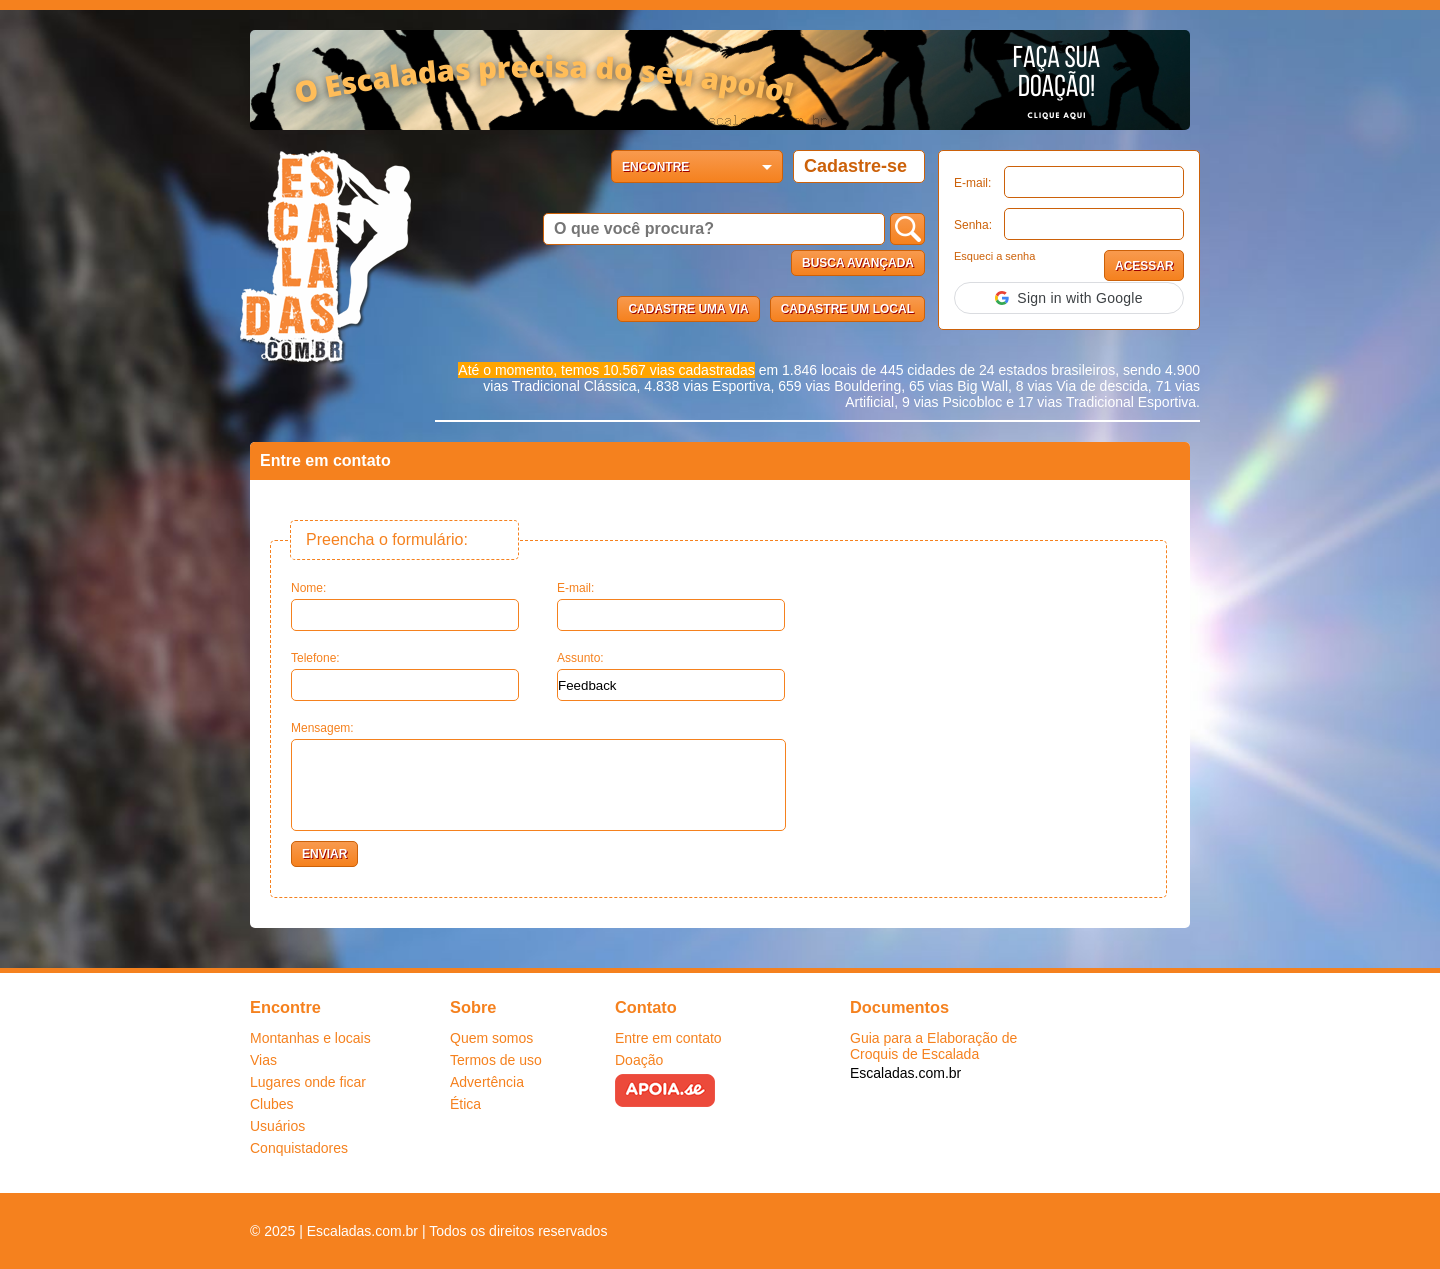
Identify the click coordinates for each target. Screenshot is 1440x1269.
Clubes (272, 1104)
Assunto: (671, 676)
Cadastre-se (855, 166)
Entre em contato (668, 1038)
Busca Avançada (858, 263)
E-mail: (972, 183)
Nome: (405, 606)
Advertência (487, 1082)
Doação (639, 1060)
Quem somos (491, 1038)
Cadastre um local (847, 309)
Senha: (973, 225)
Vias (263, 1060)
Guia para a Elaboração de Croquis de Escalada (933, 1046)
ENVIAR (324, 854)
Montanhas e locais (310, 1038)
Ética (465, 1104)
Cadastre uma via (688, 309)
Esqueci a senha (994, 256)
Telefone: (405, 676)
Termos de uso (496, 1060)
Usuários (277, 1126)
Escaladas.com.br (905, 1073)
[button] (1069, 298)
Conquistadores (299, 1148)
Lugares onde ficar (308, 1082)
